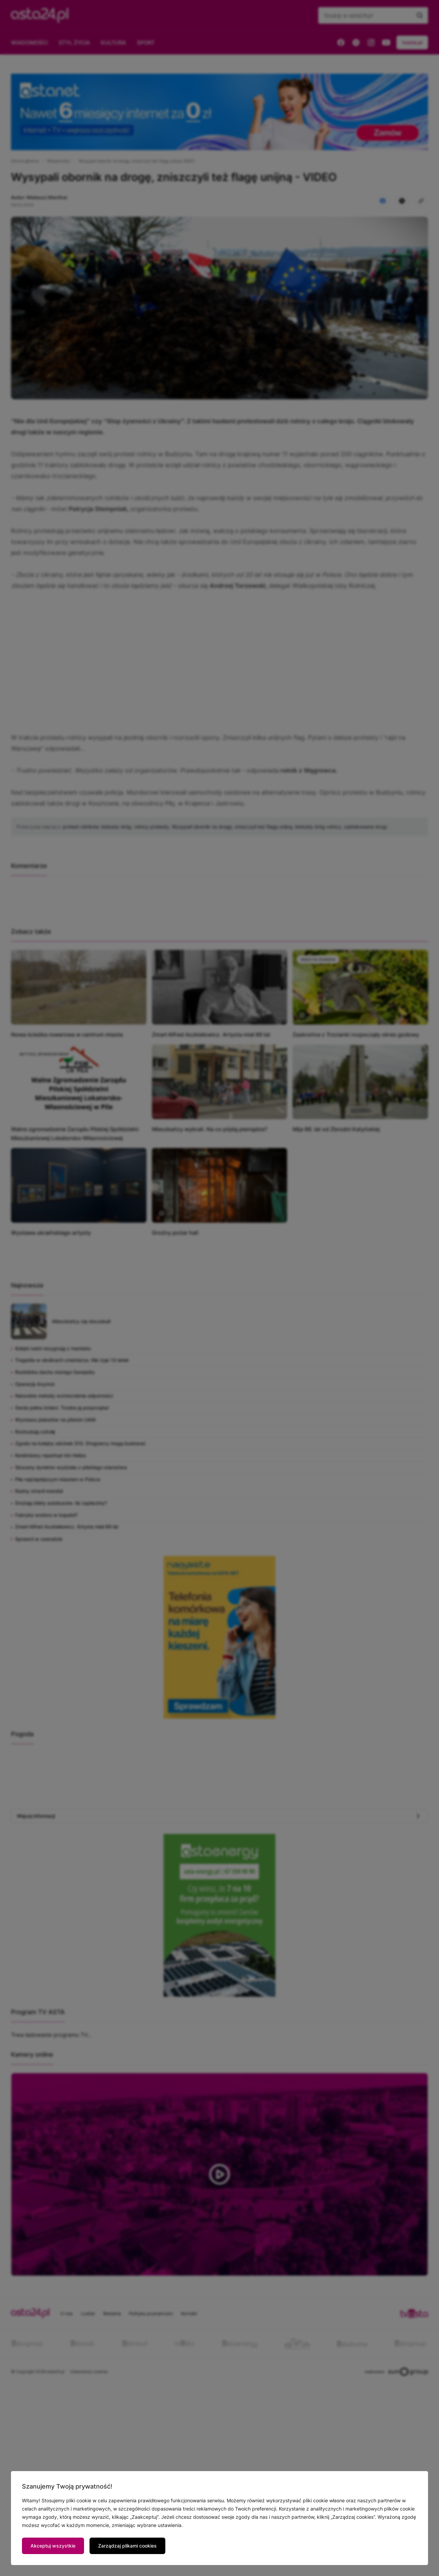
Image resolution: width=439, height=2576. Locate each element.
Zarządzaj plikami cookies (127, 2546)
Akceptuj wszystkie (53, 2546)
